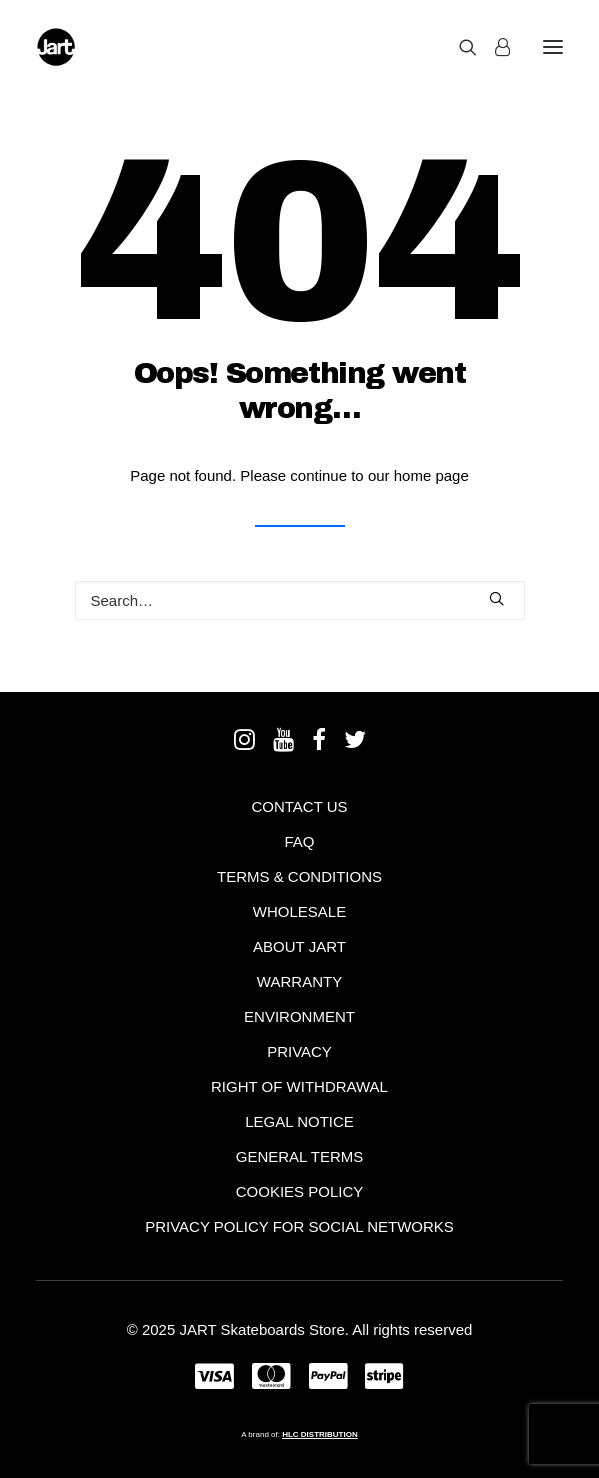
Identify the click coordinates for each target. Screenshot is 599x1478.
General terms (300, 1156)
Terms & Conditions (299, 876)
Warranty (299, 981)
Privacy (299, 1051)
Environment (299, 1016)
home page (431, 475)
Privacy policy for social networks (299, 1226)
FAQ (299, 841)
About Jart (299, 946)
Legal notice (299, 1121)
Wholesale (299, 911)
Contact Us (299, 806)
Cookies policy (300, 1191)
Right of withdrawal (299, 1086)
